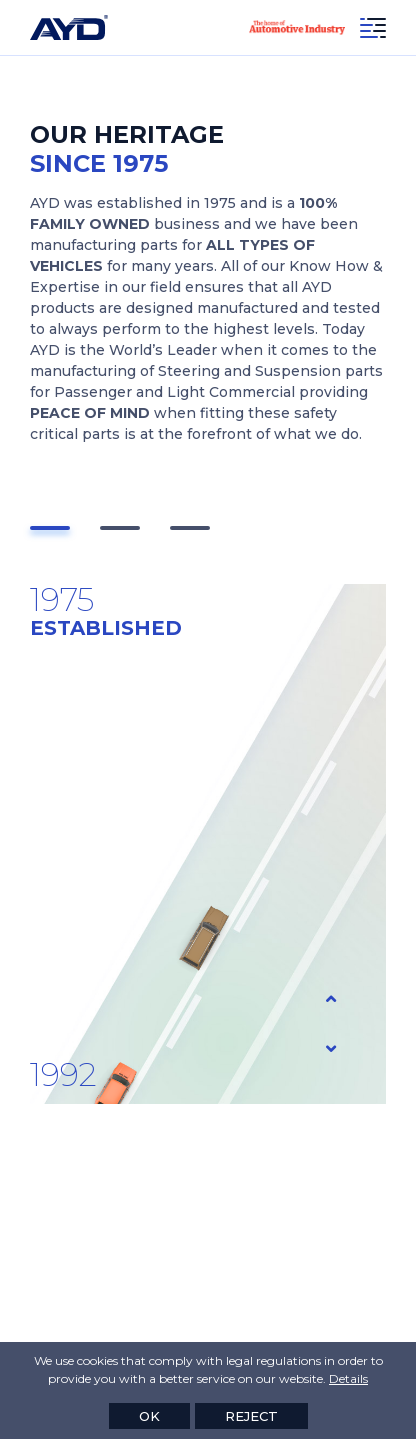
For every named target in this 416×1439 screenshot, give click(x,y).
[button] (50, 528)
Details (348, 1378)
